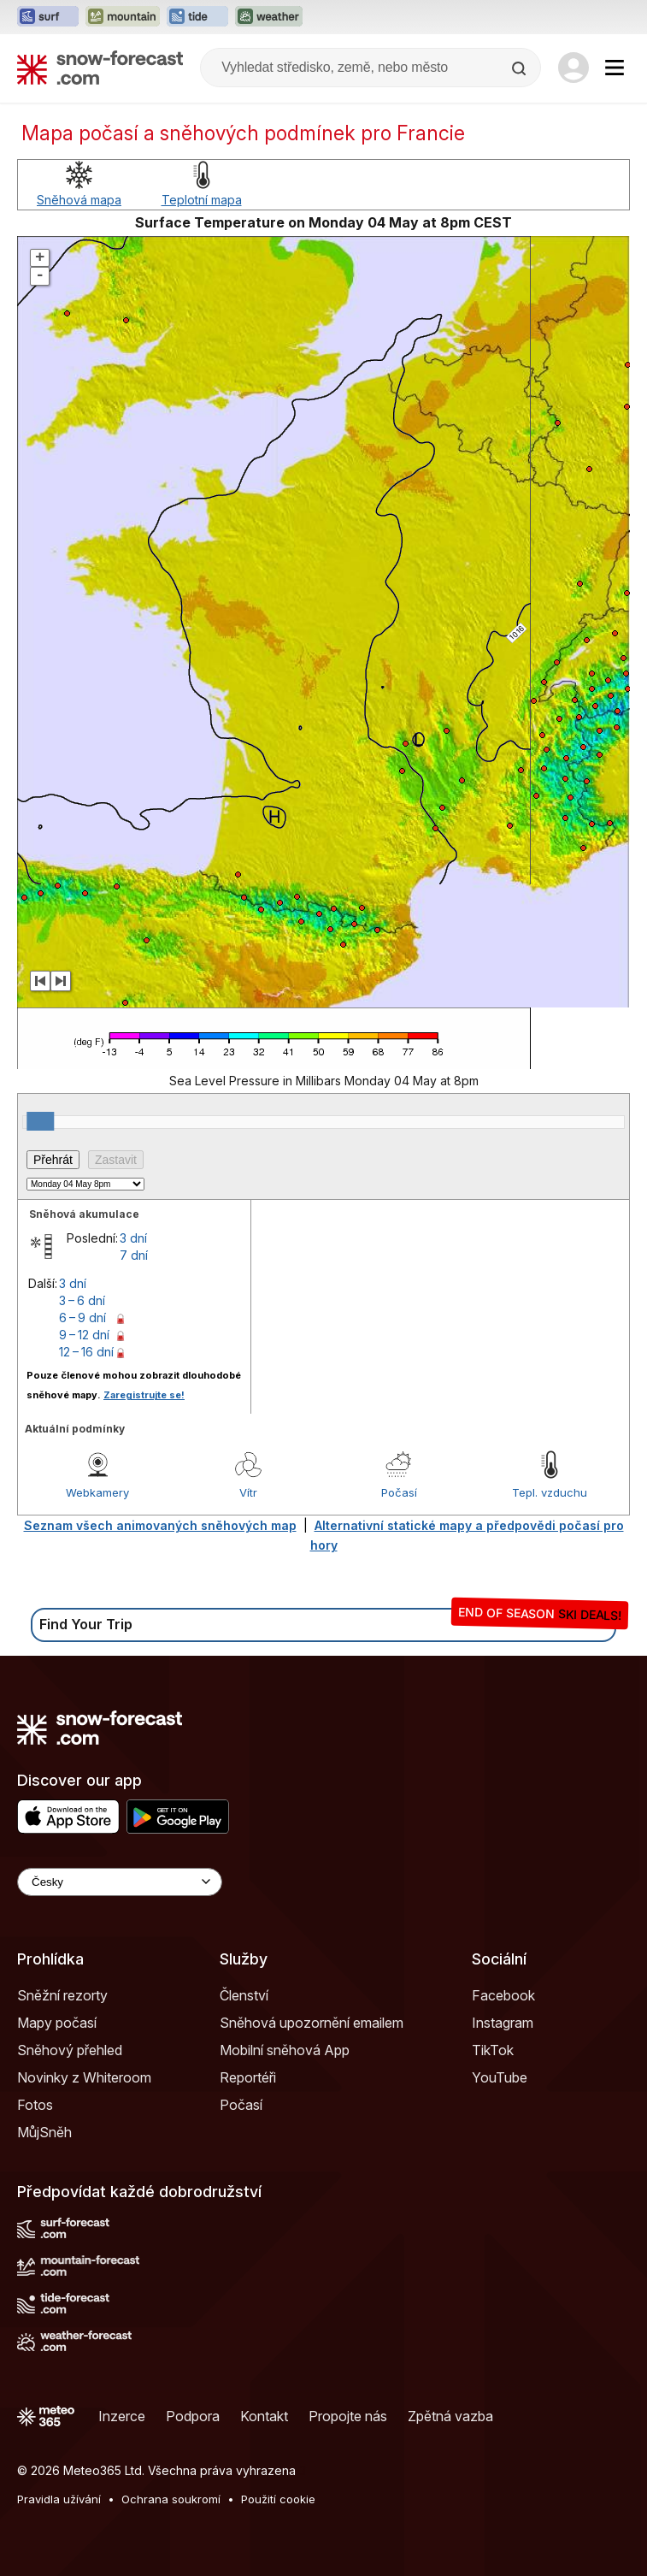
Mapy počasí (57, 2022)
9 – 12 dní (84, 1334)
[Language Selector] (119, 1882)
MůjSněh (44, 2132)
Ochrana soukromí (171, 2499)
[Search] (520, 68)
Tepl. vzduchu (549, 1492)
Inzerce (121, 2416)
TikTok (493, 2050)
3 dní (133, 1238)
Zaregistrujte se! (144, 1395)
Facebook (503, 1995)
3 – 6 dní (82, 1300)
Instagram (502, 2022)
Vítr (248, 1492)
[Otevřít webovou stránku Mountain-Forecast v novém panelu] (122, 17)
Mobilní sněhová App (285, 2050)
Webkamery (97, 1492)
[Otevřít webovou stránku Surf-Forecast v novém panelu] (48, 17)
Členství (244, 1995)
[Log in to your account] (573, 67)
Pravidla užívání (59, 2499)
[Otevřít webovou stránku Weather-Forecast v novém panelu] (269, 17)
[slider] (40, 1121)
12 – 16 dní (86, 1351)
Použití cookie (278, 2499)
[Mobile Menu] (614, 67)
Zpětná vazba (450, 2416)
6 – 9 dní (82, 1317)
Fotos (35, 2104)
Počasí (399, 1492)
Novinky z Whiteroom (84, 2077)
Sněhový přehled (69, 2050)
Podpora (193, 2416)
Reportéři (248, 2077)
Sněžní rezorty (62, 1995)
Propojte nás (348, 2416)
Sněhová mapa (79, 199)
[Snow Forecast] (100, 67)
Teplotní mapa (202, 199)
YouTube (499, 2077)
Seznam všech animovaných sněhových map (160, 1525)
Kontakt (264, 2416)
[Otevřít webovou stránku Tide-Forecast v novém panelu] (197, 17)
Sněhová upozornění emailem (311, 2022)
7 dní (134, 1255)
